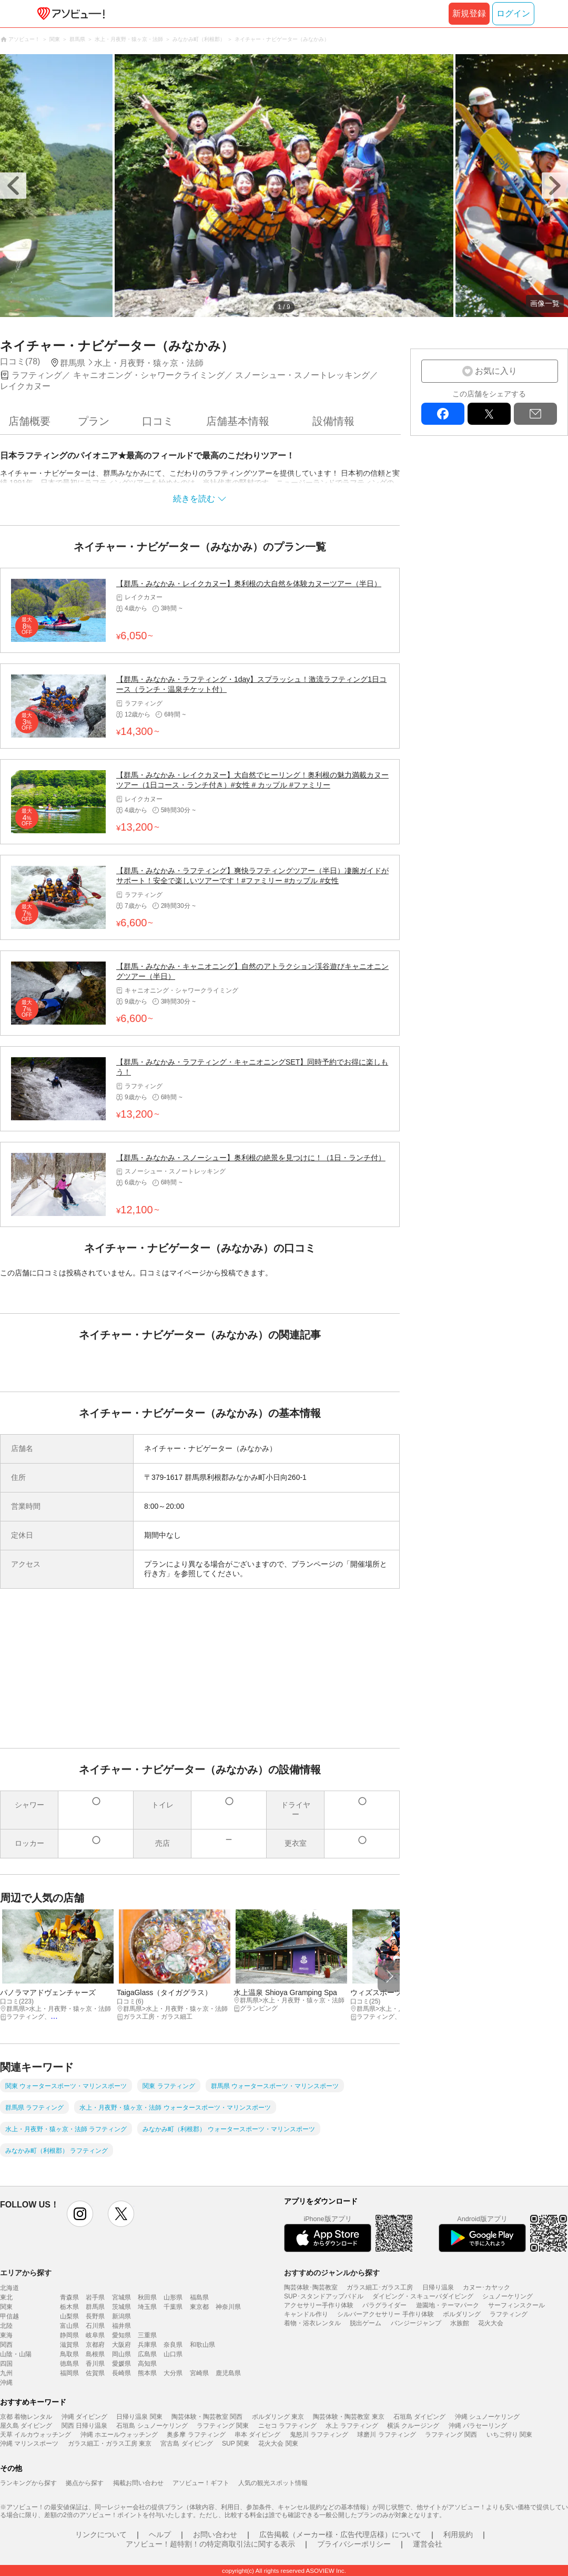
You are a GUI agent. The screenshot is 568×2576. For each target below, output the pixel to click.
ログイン (513, 13)
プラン (93, 421)
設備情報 (333, 421)
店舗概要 (29, 421)
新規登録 (469, 13)
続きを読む (194, 498)
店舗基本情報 (237, 421)
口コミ (158, 421)
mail (535, 414)
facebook (442, 414)
